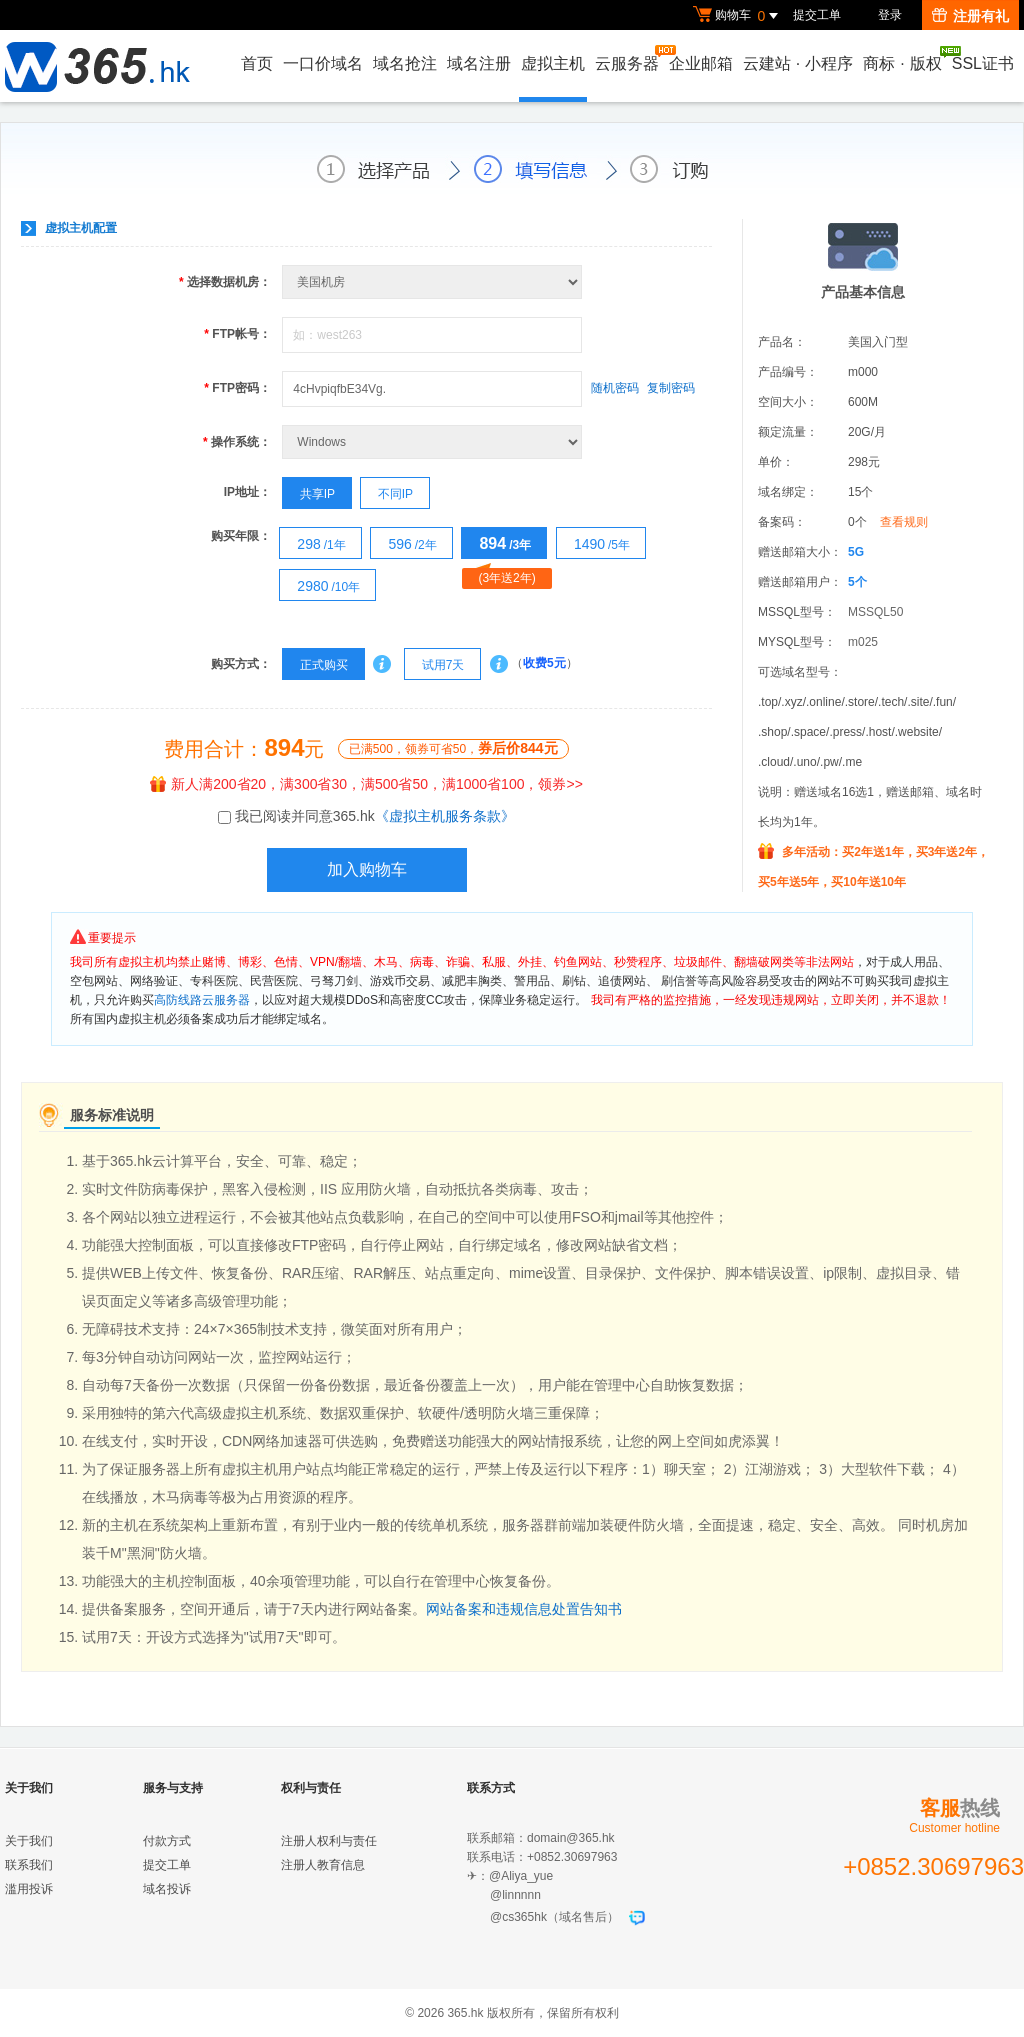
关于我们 (29, 1841)
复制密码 (671, 388)
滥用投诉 (29, 1889)
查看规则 (904, 522)
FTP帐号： (237, 334)
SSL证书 (983, 63)
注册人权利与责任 (329, 1841)
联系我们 (29, 1865)
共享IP (309, 494)
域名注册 (479, 63)
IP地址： (247, 492)
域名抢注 (405, 63)
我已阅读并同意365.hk (375, 816)
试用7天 (434, 665)
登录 (890, 15)
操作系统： (237, 442)
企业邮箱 (701, 63)
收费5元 (544, 664)
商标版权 (903, 59)
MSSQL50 (875, 612)
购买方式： (241, 664)
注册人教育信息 (323, 1865)
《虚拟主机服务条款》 (445, 816)
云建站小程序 (798, 63)
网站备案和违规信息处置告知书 (524, 1609)
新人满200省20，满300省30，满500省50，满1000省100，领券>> (366, 784)
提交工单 (817, 15)
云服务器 (628, 58)
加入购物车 (367, 869)
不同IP (387, 494)
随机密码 (615, 388)
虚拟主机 (553, 63)
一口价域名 (323, 63)
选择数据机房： (225, 282)
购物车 (738, 16)
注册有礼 (970, 16)
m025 (863, 642)
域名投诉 (167, 1889)
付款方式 (167, 1841)
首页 (257, 63)
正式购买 (315, 665)
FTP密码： (237, 388)
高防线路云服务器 (202, 1000)
